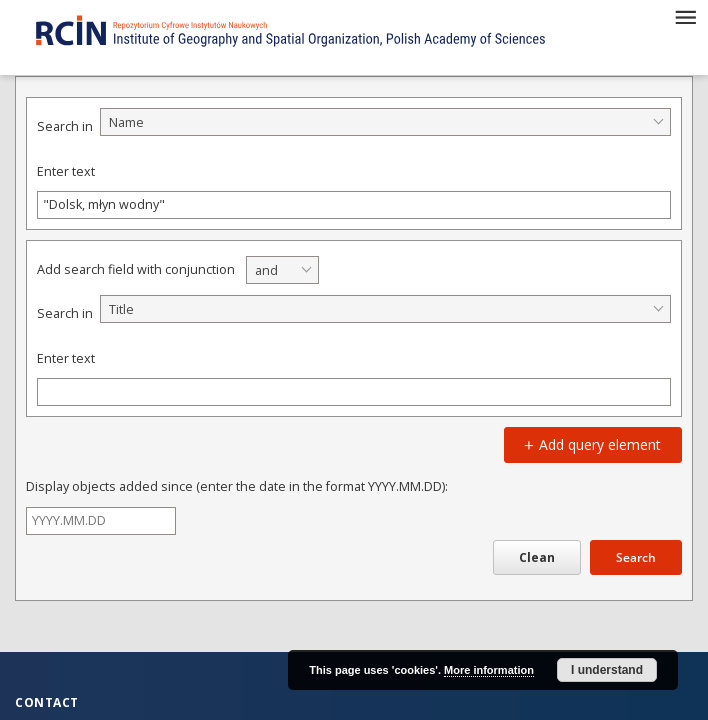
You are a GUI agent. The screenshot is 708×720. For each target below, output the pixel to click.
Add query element (590, 444)
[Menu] (685, 16)
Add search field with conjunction (136, 269)
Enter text (66, 171)
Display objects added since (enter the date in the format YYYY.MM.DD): (237, 486)
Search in (65, 126)
